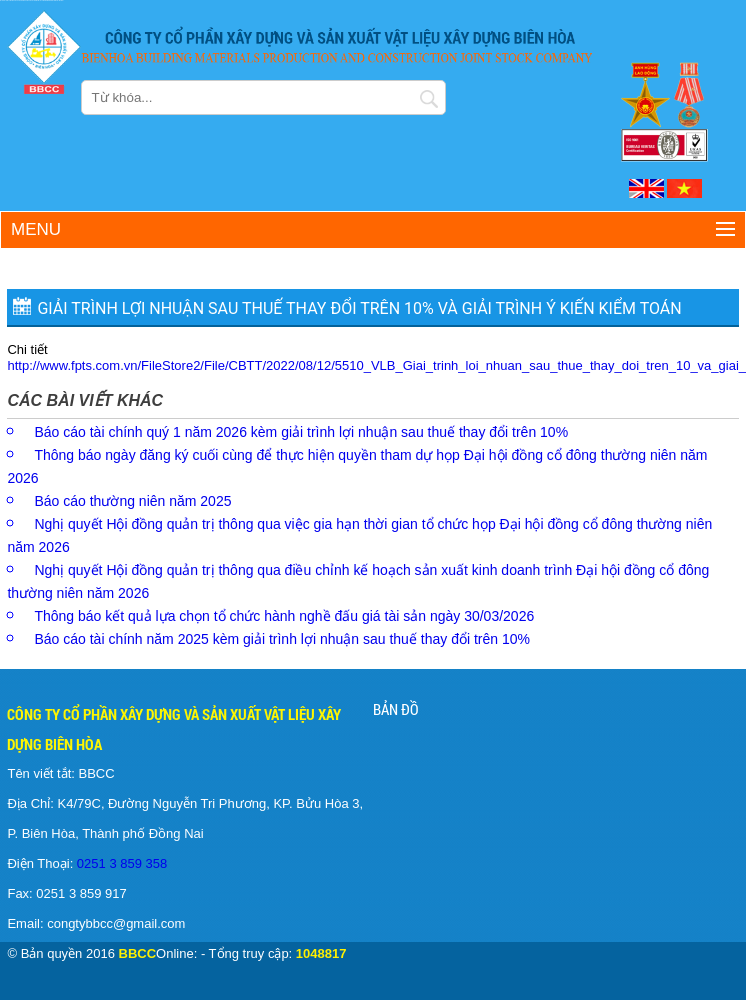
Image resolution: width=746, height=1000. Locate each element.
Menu (36, 229)
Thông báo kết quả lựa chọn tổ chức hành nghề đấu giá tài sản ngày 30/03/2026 (284, 616)
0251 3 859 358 (120, 863)
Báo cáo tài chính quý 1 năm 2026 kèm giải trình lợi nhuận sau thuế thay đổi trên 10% (301, 432)
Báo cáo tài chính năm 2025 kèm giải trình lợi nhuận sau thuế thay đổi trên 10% (282, 639)
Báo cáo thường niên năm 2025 (132, 501)
